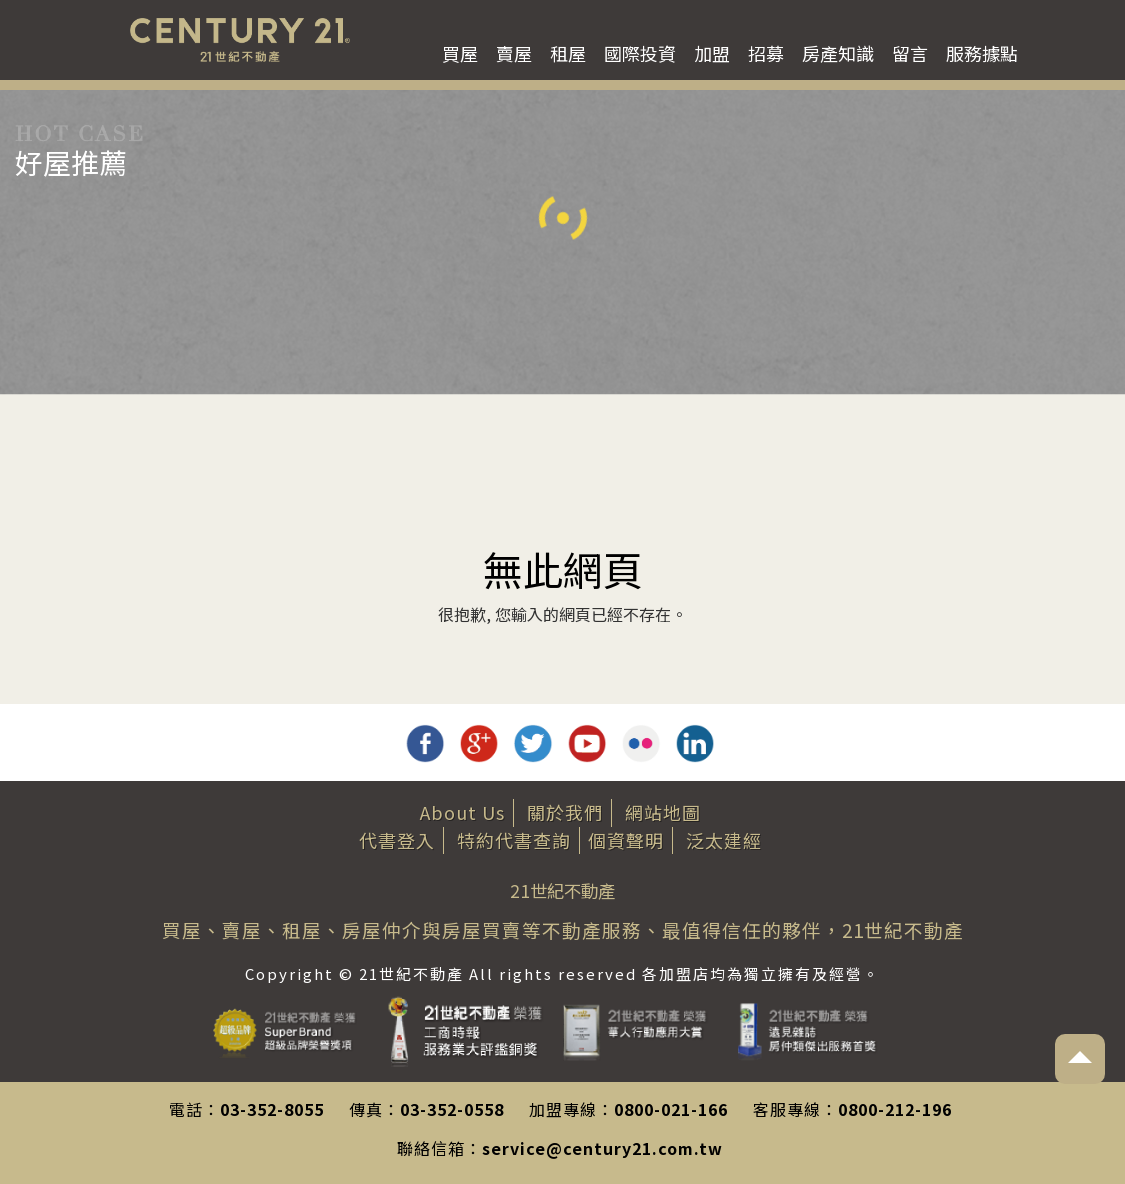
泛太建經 (724, 840)
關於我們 (565, 812)
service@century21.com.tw (602, 1148)
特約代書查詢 (514, 840)
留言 (910, 53)
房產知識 (838, 53)
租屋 (568, 53)
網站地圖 (663, 812)
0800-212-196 (895, 1109)
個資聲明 (626, 840)
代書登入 (397, 840)
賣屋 (514, 53)
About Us (462, 812)
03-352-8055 (272, 1109)
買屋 (460, 53)
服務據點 (982, 53)
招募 (766, 53)
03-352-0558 (452, 1109)
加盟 (712, 53)
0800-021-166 (671, 1109)
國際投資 (640, 53)
